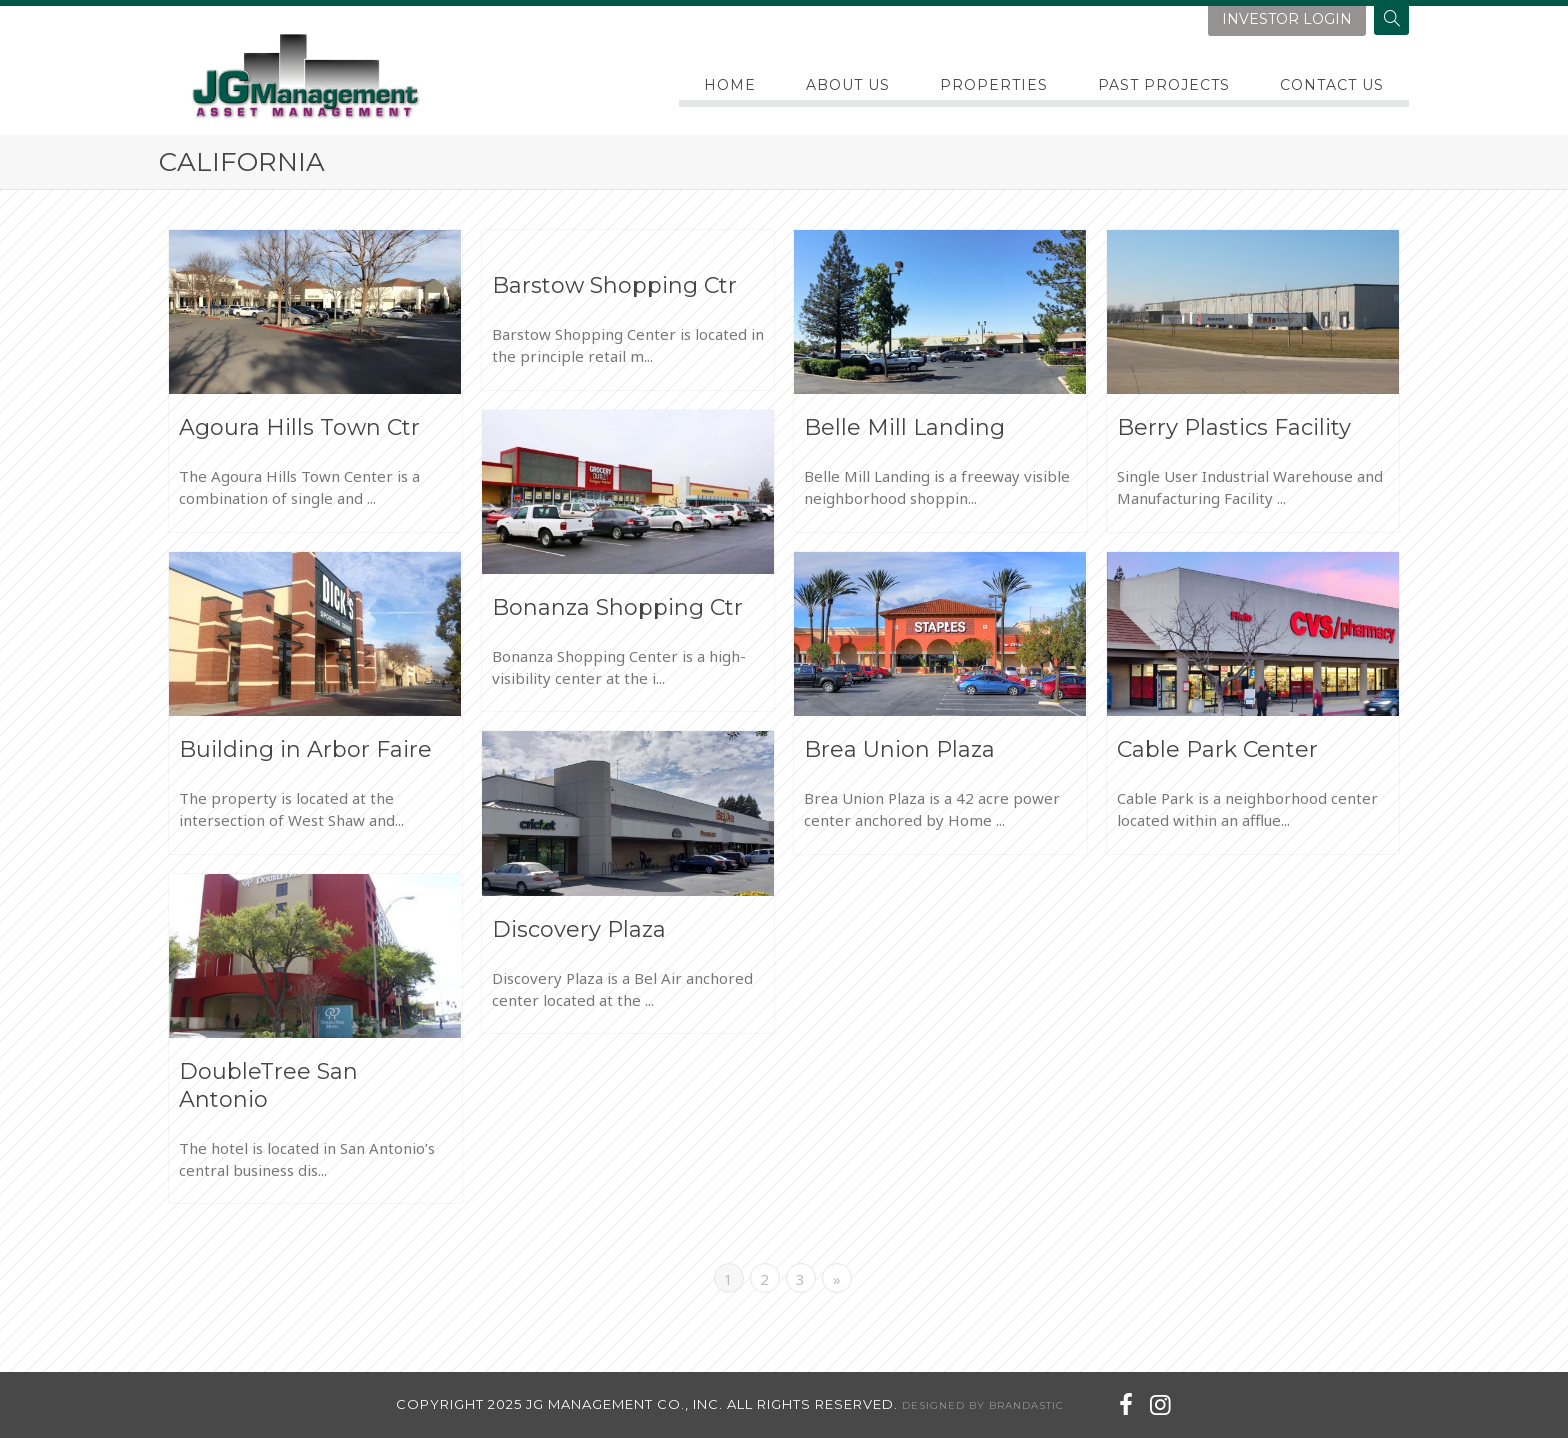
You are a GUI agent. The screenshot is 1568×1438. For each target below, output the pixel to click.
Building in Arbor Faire (305, 749)
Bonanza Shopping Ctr (617, 607)
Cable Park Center (1217, 749)
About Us (848, 85)
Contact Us (1332, 85)
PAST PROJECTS (1164, 85)
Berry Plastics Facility (1234, 427)
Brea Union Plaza (899, 749)
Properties (994, 85)
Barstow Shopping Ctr (614, 285)
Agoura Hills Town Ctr (299, 427)
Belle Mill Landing (904, 427)
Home (730, 85)
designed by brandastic (983, 1405)
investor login (1287, 19)
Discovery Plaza (579, 929)
